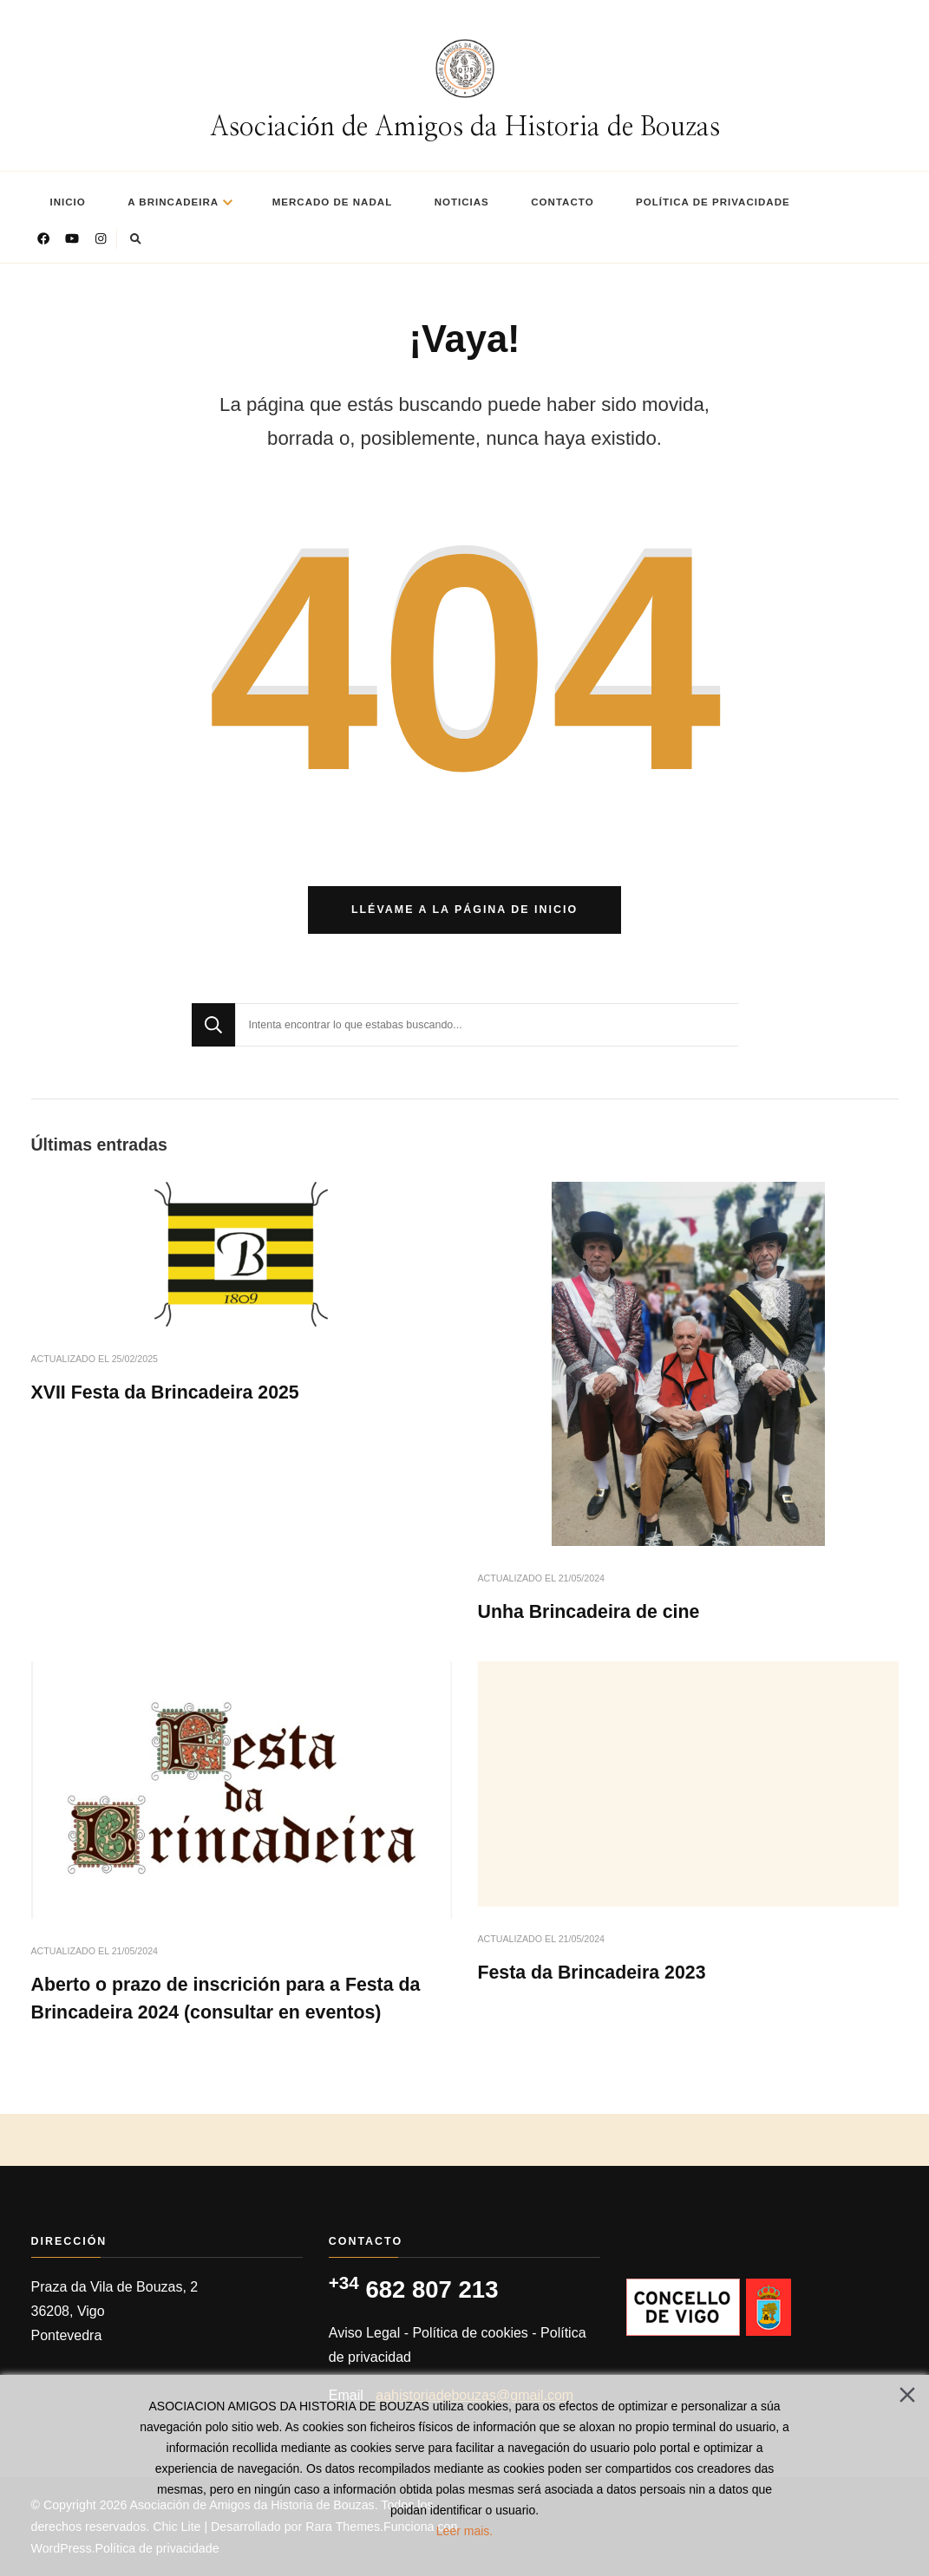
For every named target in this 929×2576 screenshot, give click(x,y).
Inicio (68, 202)
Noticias (462, 202)
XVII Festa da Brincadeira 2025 (165, 1392)
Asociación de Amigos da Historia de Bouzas (465, 127)
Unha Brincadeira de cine (589, 1611)
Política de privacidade (713, 202)
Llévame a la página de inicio (464, 909)
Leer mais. (464, 2531)
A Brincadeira (173, 202)
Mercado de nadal (332, 202)
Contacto (562, 202)
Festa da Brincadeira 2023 (592, 1972)
